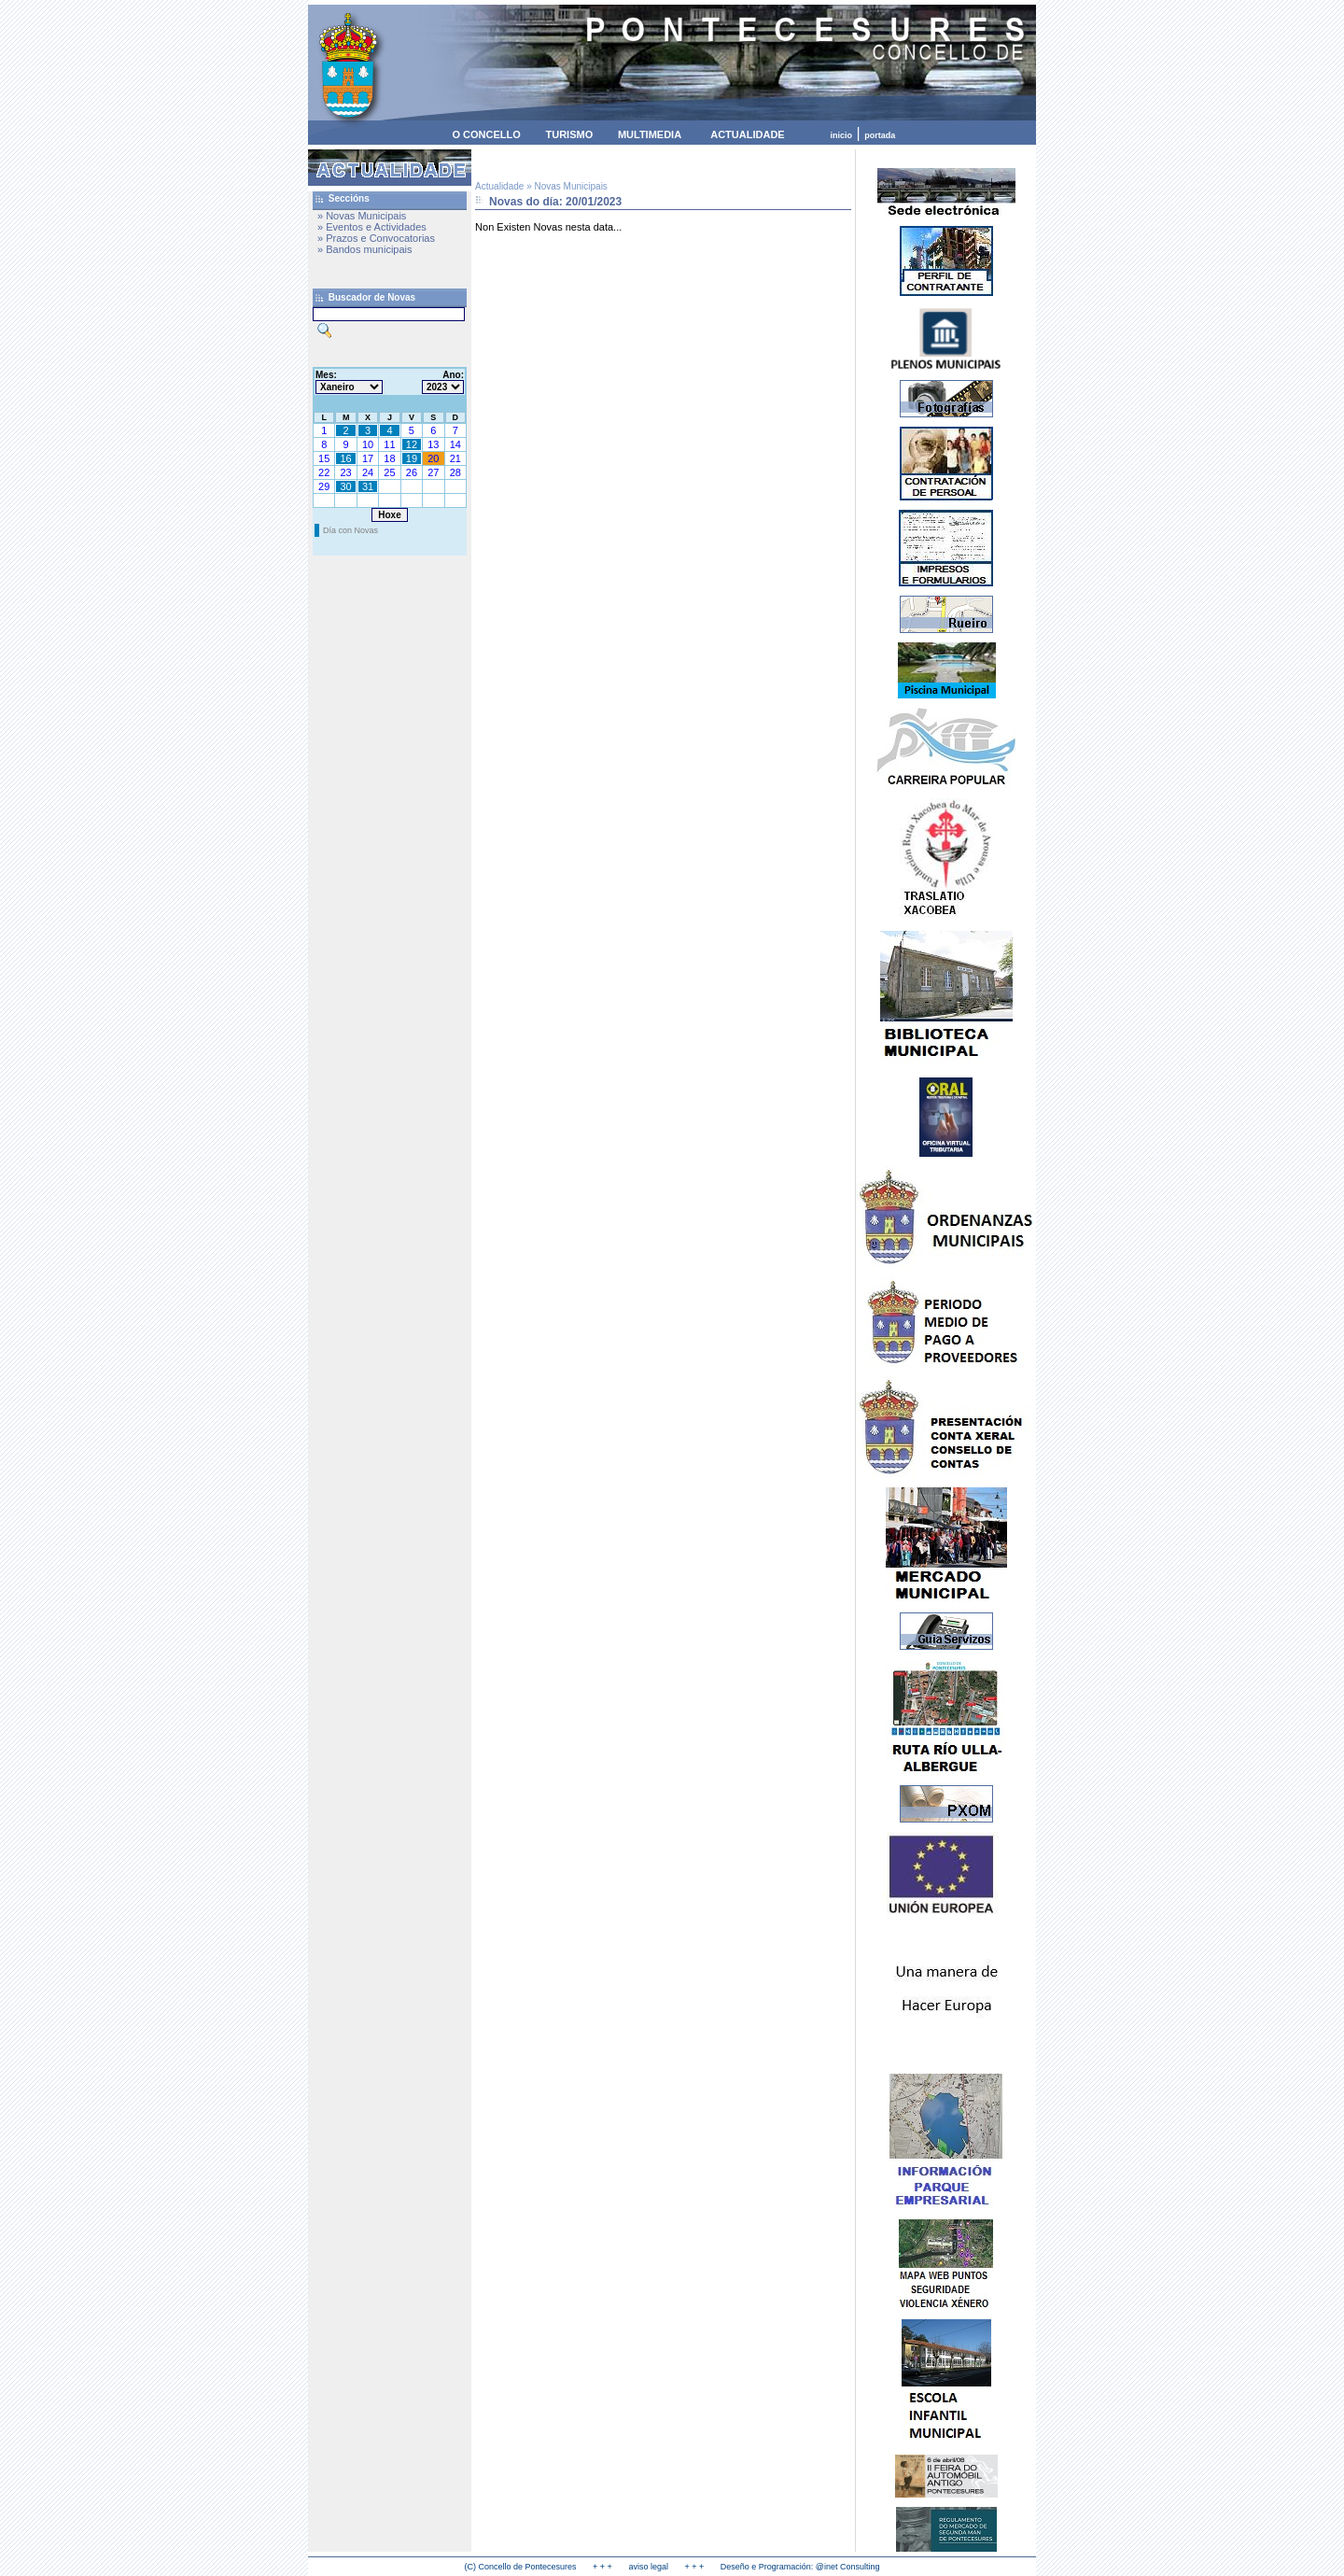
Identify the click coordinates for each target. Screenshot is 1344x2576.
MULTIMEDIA (649, 134)
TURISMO (569, 134)
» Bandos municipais (365, 249)
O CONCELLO (486, 134)
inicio (842, 135)
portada (879, 135)
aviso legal (648, 2566)
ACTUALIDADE (747, 134)
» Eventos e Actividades (372, 226)
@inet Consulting (848, 2566)
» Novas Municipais (361, 215)
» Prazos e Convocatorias (376, 238)
